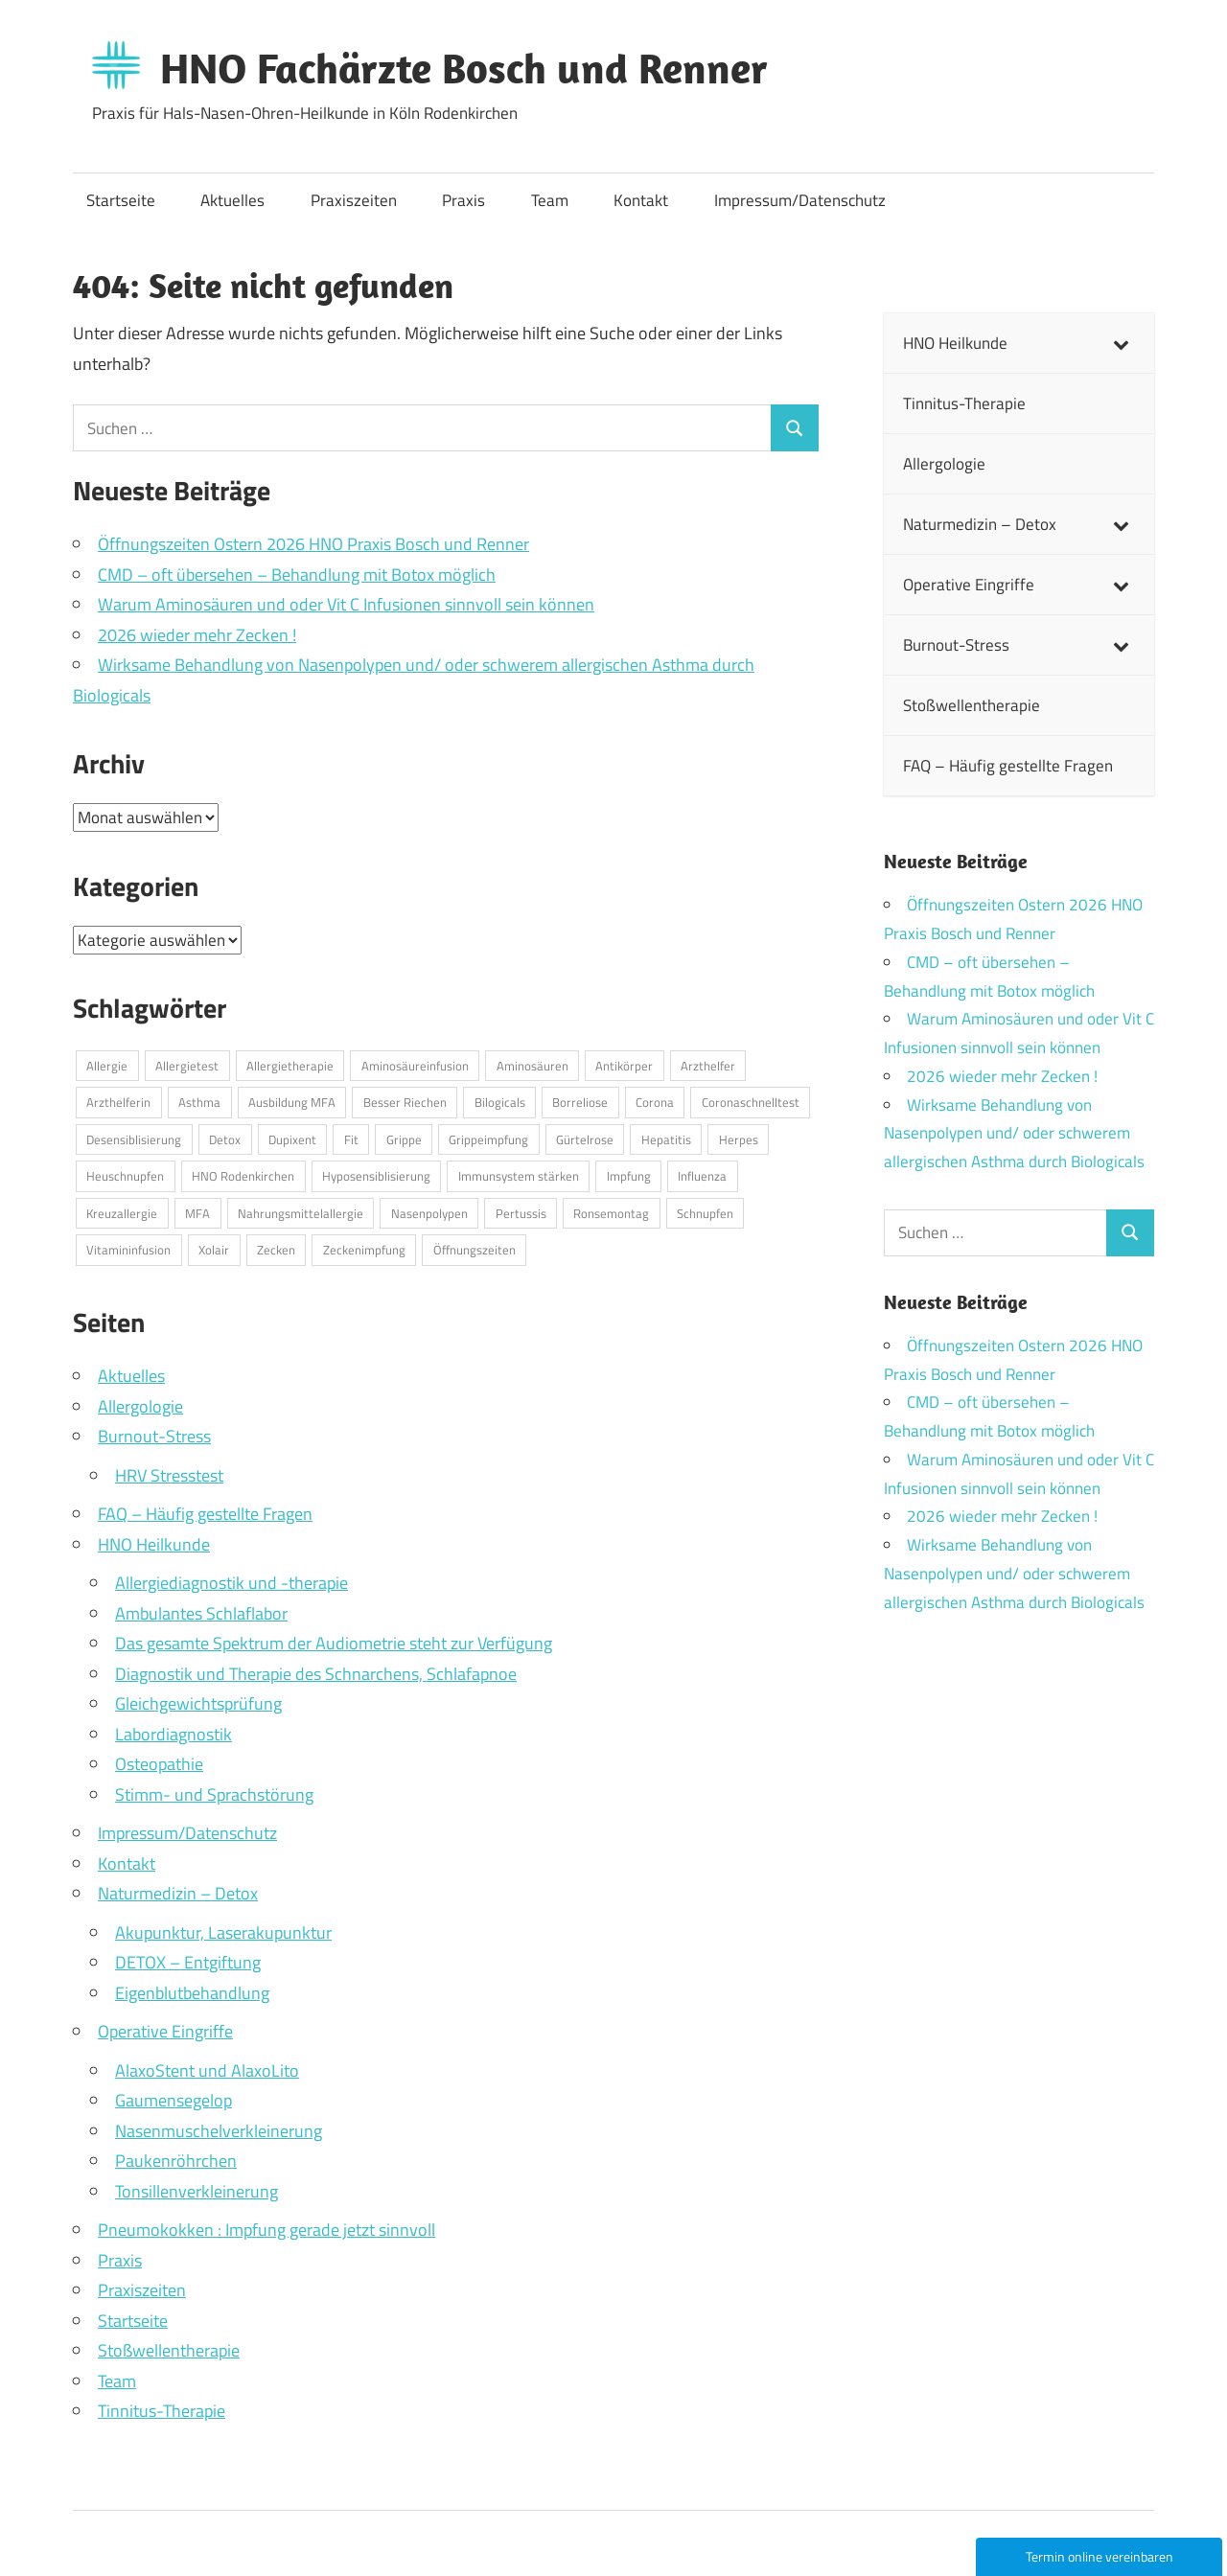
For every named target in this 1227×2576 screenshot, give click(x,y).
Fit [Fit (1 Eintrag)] (351, 1139)
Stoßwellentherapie (169, 2350)
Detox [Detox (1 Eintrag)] (225, 1139)
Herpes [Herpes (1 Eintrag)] (738, 1139)
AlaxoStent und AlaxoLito (207, 2070)
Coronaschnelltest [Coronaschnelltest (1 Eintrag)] (750, 1102)
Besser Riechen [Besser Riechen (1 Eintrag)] (405, 1102)
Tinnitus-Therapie (161, 2411)
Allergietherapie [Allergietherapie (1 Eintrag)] (290, 1065)
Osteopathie (159, 1764)
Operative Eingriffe (165, 2031)
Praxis (463, 200)
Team (549, 200)
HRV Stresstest (169, 1475)
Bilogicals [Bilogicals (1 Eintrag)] (500, 1102)
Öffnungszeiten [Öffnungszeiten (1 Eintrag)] (474, 1249)
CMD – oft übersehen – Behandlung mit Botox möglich (297, 574)
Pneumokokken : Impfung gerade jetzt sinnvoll (266, 2229)
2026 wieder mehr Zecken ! (197, 635)
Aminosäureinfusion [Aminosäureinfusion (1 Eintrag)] (415, 1065)
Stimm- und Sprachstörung (214, 1794)
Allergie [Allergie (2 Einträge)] (106, 1065)
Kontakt (641, 200)
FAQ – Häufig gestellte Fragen (205, 1514)
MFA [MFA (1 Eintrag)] (197, 1213)
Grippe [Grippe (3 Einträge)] (404, 1139)
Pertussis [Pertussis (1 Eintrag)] (521, 1213)
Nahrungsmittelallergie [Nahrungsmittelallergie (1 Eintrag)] (300, 1213)
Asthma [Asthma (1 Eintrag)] (199, 1102)
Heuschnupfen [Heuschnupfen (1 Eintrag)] (125, 1175)
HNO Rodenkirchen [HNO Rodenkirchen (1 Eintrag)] (243, 1175)
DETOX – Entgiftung (188, 1962)
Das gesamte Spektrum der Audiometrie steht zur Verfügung (333, 1643)
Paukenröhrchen (176, 2161)
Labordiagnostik (173, 1734)
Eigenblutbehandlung (192, 1993)
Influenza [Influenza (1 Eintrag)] (702, 1175)
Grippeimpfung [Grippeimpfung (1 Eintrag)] (488, 1139)
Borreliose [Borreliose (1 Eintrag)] (580, 1102)
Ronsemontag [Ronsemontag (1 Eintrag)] (611, 1213)
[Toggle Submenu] (1120, 343)
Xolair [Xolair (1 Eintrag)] (213, 1249)
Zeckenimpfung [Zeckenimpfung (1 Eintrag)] (364, 1249)
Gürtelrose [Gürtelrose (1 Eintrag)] (585, 1139)
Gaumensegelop (173, 2100)
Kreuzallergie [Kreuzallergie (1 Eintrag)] (121, 1213)
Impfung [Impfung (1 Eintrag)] (629, 1175)
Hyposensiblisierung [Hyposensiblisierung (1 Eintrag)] (376, 1175)
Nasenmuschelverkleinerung (218, 2131)
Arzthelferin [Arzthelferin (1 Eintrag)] (118, 1102)
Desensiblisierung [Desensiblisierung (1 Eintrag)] (133, 1139)
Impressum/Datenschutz (800, 200)
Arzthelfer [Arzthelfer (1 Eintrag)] (708, 1065)
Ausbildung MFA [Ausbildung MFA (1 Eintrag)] (292, 1102)
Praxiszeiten (354, 200)
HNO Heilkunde (154, 1544)
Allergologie (140, 1406)
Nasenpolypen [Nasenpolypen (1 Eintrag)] (429, 1213)
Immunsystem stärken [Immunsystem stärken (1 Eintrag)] (518, 1175)
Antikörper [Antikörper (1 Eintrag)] (624, 1065)
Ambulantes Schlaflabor (201, 1613)
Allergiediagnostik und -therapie (231, 1583)
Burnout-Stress (154, 1436)
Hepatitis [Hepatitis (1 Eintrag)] (666, 1139)
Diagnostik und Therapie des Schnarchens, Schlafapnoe (316, 1674)
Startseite (120, 200)
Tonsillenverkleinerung (196, 2191)
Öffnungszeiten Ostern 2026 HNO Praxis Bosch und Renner (313, 544)
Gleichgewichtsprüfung (198, 1703)
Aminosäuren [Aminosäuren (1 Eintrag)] (532, 1065)
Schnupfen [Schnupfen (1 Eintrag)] (705, 1213)
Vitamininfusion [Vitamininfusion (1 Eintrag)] (128, 1249)
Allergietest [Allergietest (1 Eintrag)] (187, 1065)
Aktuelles (232, 200)
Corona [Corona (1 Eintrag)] (655, 1102)
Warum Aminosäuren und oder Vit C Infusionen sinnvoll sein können (346, 604)
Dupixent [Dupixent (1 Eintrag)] (292, 1139)
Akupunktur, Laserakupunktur (223, 1932)
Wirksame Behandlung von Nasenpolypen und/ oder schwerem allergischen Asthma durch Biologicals (1014, 1133)
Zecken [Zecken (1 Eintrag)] (276, 1249)
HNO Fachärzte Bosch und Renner (464, 68)
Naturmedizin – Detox (178, 1893)
